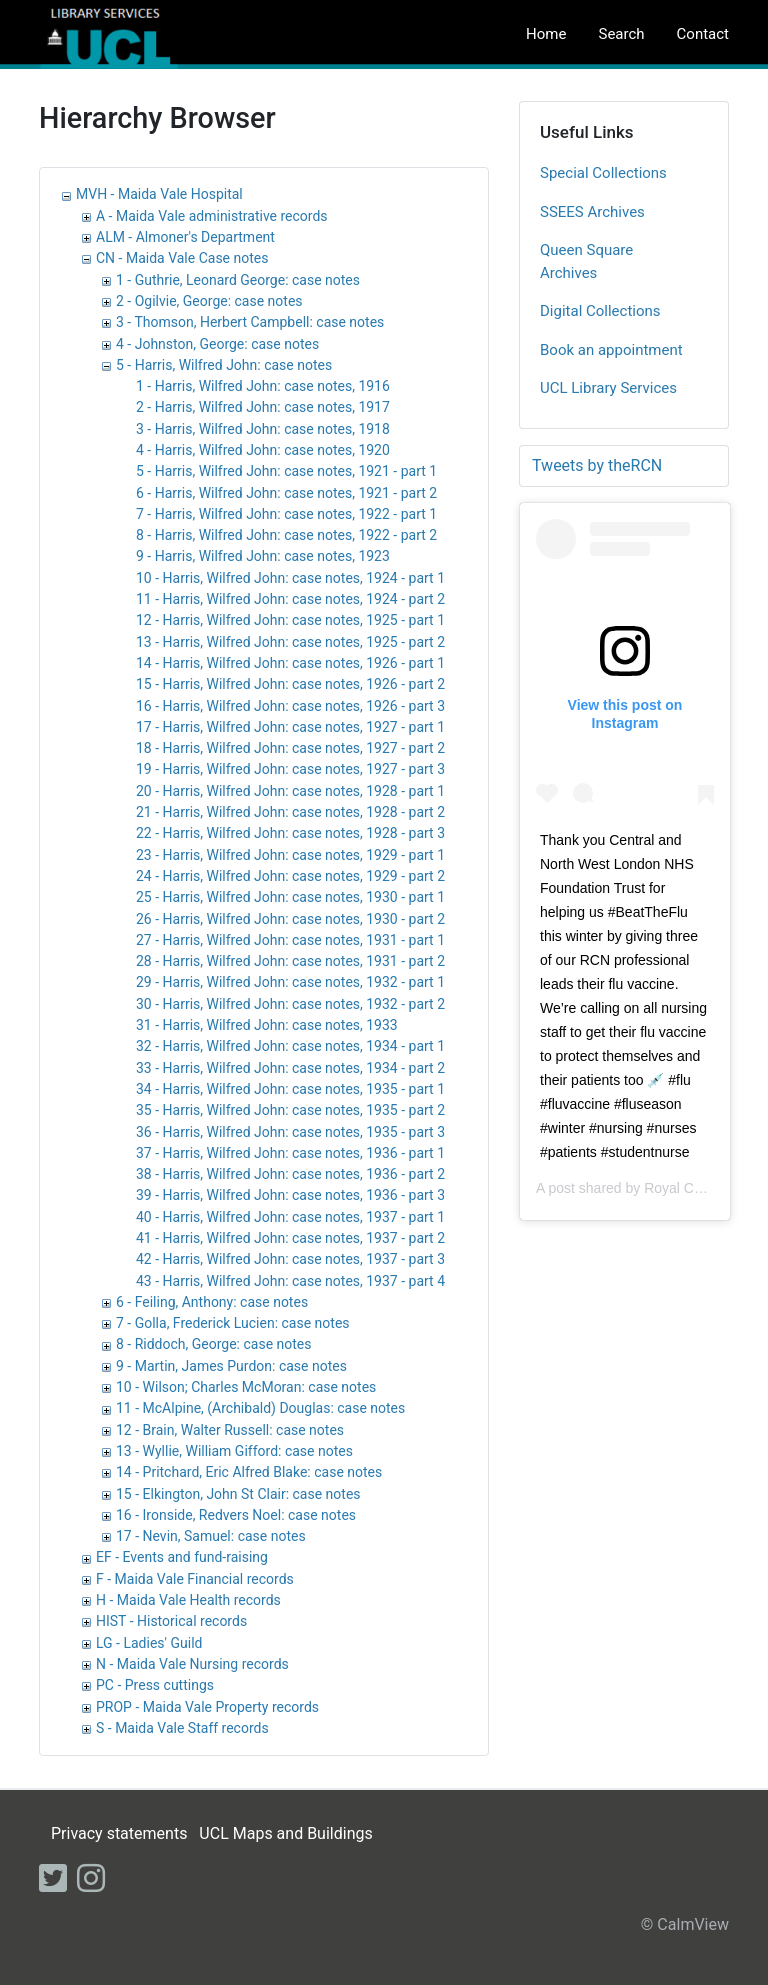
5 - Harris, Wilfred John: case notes (224, 365)
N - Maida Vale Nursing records (192, 1664)
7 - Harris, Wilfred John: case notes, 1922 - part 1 (286, 514)
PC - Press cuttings (155, 1685)
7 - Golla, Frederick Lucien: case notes (233, 1323)
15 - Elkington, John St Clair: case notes (238, 1494)
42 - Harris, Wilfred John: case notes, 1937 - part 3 (290, 1259)
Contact (703, 34)
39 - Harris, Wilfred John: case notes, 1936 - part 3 (290, 1195)
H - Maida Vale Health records (188, 1600)
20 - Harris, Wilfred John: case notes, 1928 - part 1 (290, 791)
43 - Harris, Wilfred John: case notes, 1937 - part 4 (290, 1281)
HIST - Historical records (171, 1621)
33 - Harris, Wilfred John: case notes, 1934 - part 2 (290, 1068)
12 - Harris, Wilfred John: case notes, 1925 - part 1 (290, 620)
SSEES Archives (592, 212)
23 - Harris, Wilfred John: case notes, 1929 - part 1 (290, 855)
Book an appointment (611, 350)
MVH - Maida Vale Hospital (159, 194)
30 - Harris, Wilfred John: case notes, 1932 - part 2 (290, 1004)
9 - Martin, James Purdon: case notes (231, 1366)
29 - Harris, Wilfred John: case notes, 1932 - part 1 (290, 982)
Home (546, 34)
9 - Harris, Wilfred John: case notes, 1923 (263, 556)
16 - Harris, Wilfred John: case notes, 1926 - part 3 (290, 706)
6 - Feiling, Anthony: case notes (212, 1302)
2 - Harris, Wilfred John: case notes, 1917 (263, 407)
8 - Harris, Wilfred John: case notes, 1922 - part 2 (286, 535)
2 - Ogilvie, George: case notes (209, 301)
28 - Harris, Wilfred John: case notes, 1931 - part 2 (290, 961)
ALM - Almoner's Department (185, 237)
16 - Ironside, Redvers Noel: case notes (236, 1515)
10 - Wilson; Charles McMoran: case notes (246, 1387)
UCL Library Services (608, 388)
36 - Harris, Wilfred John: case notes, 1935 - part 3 (290, 1132)
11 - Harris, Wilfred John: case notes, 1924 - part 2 (290, 599)
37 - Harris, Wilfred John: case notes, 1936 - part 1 (290, 1153)
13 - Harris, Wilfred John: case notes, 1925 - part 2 (290, 642)
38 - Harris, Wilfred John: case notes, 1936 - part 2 (290, 1174)
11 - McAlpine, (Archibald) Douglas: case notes (260, 1408)
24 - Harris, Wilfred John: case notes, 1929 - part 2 (290, 876)
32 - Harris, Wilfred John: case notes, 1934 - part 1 (290, 1046)
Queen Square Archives (586, 261)
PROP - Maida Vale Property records (207, 1707)
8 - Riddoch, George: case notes (213, 1344)
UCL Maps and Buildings (285, 1833)
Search (621, 34)
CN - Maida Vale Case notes (182, 258)
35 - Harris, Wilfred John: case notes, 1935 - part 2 (290, 1110)
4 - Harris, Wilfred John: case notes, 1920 (263, 450)
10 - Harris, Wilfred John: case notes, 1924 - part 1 (290, 578)
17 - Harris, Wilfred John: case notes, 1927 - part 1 (290, 727)
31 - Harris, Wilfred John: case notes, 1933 (267, 1025)
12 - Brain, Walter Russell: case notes (230, 1430)
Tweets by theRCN (597, 465)
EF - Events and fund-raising (182, 1557)
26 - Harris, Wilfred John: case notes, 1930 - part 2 (290, 919)
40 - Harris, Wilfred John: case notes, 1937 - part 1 (290, 1217)
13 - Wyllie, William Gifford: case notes (234, 1451)
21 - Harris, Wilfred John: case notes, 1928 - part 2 (290, 812)
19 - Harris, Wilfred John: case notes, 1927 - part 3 (290, 769)
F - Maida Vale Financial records (195, 1579)
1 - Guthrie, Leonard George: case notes (238, 280)
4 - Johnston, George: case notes (217, 344)
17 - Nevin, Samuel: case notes (211, 1536)
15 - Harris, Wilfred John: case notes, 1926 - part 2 (290, 684)
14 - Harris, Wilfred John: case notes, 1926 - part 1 (290, 663)
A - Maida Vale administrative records (212, 216)
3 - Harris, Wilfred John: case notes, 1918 (263, 429)
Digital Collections (600, 311)
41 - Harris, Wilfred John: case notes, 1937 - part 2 (290, 1238)
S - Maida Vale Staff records (182, 1728)
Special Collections (603, 173)
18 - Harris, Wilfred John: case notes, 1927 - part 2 (290, 748)
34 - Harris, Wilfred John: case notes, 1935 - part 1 (290, 1089)
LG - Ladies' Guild (149, 1643)
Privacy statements (119, 1833)
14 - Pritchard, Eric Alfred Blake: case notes (249, 1472)
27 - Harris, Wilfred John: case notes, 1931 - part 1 (290, 940)
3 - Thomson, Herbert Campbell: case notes (250, 322)
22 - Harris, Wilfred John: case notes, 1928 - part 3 (290, 833)
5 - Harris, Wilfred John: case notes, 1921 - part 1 (286, 471)
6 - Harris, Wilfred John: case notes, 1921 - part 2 (286, 493)
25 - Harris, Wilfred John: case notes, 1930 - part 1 (290, 897)
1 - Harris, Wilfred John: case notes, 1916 (263, 386)
